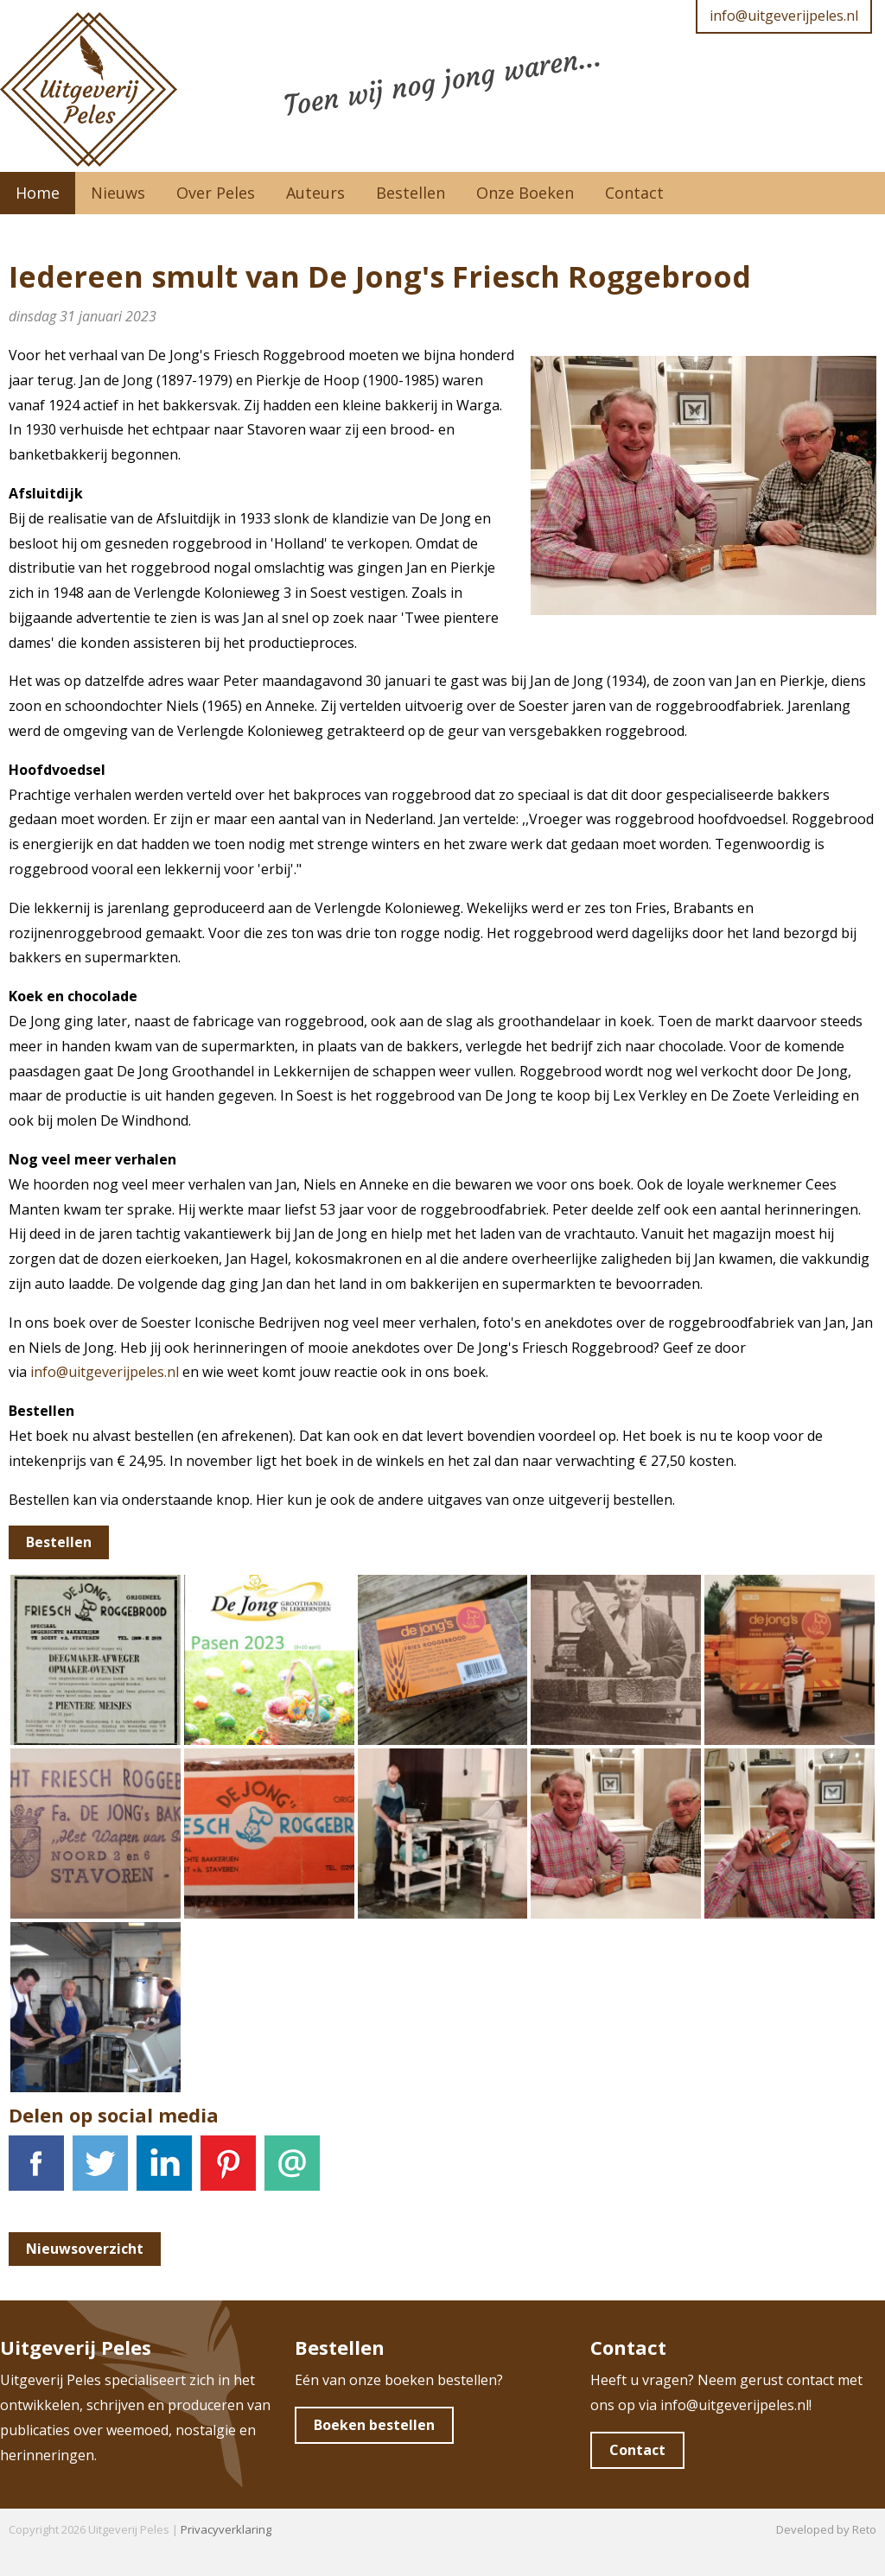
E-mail (292, 2172)
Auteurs (315, 192)
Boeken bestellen (374, 2424)
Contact (634, 192)
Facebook (36, 2172)
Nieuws (118, 192)
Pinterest (228, 2172)
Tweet (100, 2172)
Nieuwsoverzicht (84, 2248)
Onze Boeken (525, 192)
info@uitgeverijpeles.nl (784, 15)
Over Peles (215, 192)
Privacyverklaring (226, 2529)
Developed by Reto (826, 2529)
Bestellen (410, 192)
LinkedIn (164, 2172)
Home (38, 192)
